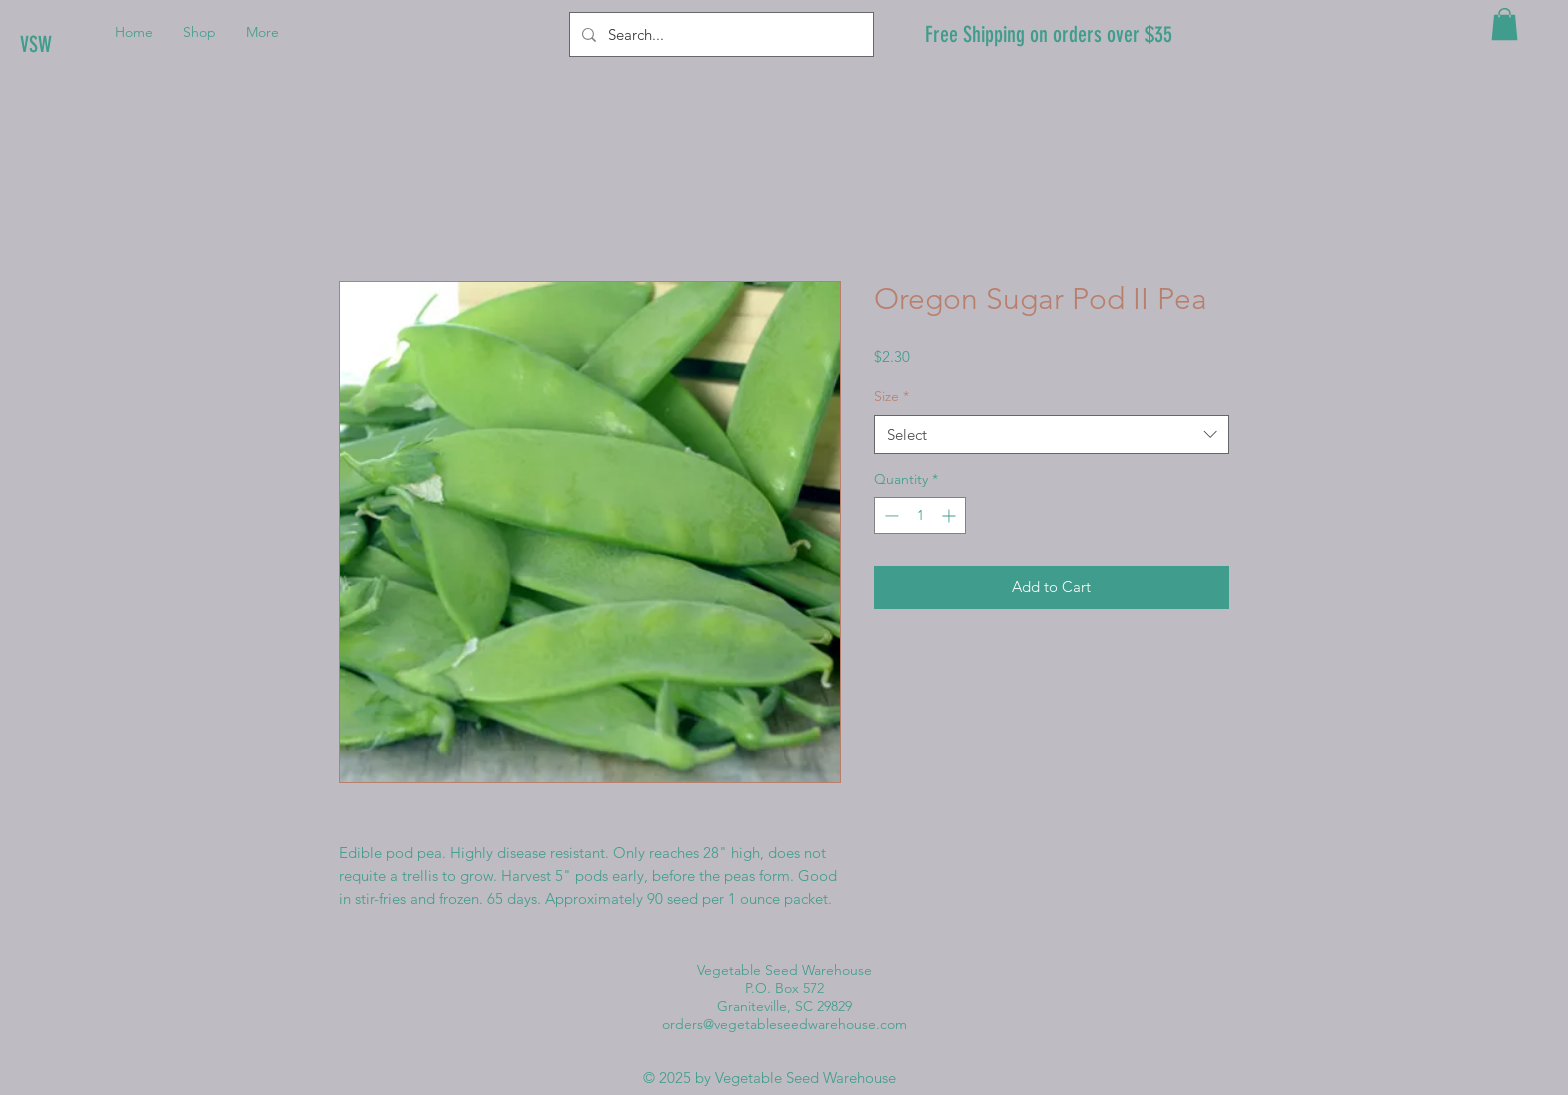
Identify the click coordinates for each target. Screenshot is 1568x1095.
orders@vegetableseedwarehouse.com (784, 1024)
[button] (1504, 24)
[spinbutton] (920, 515)
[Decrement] (889, 515)
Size (891, 396)
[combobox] (1051, 434)
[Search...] (719, 34)
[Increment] (950, 515)
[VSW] (87, 45)
